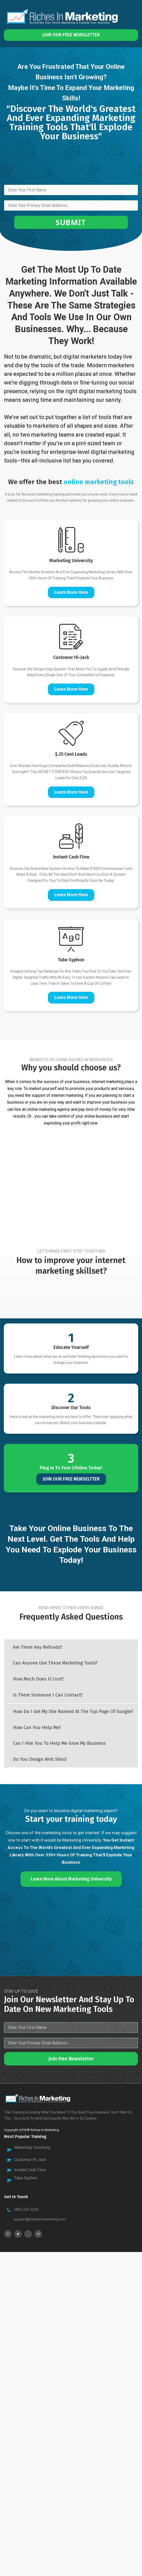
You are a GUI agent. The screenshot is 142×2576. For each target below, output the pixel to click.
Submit (71, 222)
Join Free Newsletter (71, 2059)
